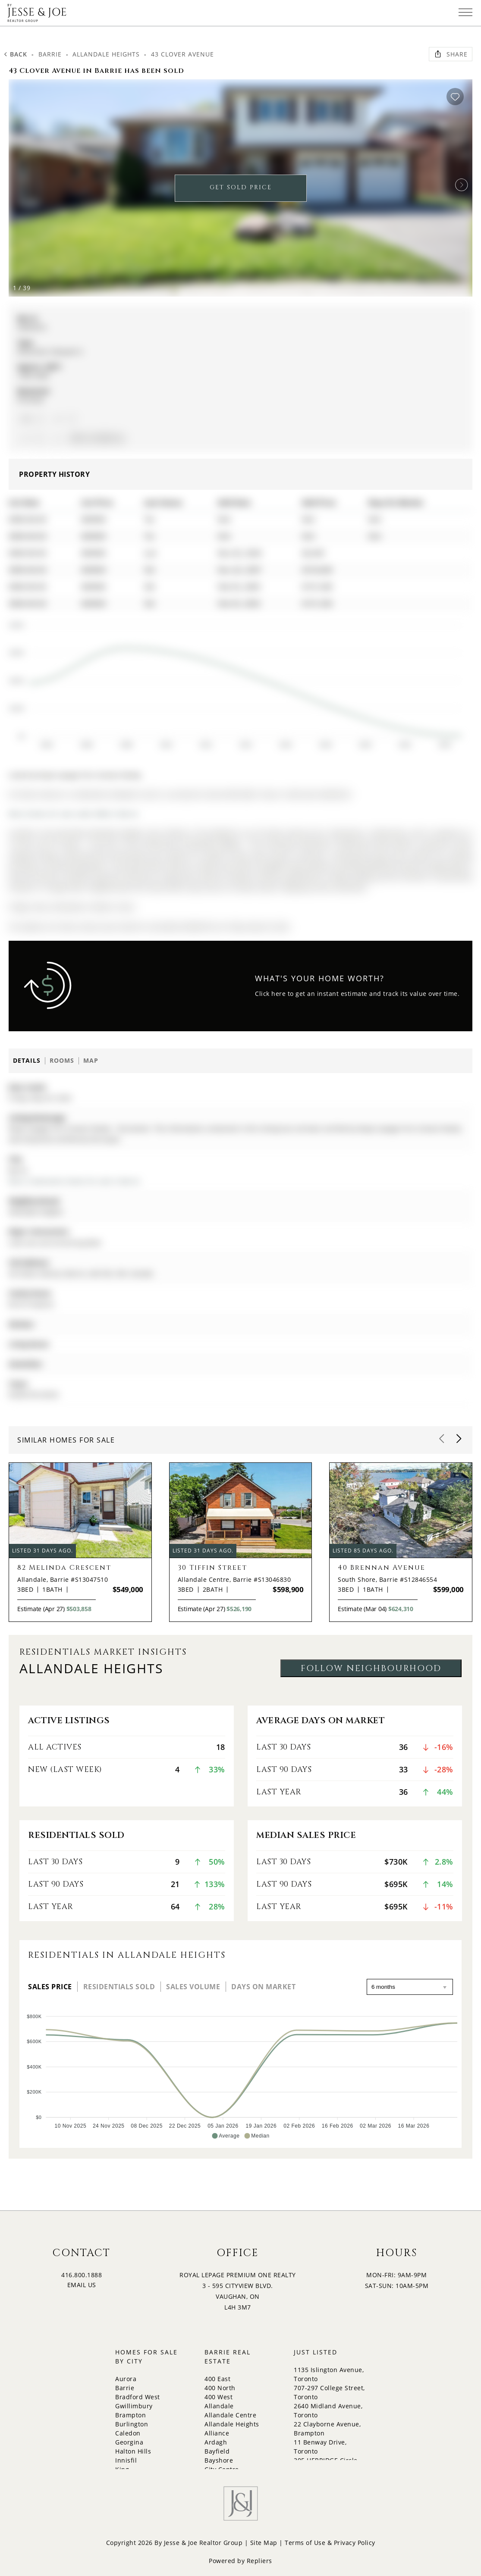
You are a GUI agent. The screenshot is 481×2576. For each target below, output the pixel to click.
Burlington (131, 2424)
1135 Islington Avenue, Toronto (329, 2374)
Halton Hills (133, 2451)
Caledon (128, 2433)
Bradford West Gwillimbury (137, 2401)
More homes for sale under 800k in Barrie (73, 814)
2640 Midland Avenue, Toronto (328, 2410)
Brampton (130, 2415)
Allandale (219, 2406)
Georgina (129, 2442)
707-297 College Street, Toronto (329, 2392)
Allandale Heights (106, 54)
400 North (220, 2388)
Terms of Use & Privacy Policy (330, 2542)
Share (451, 54)
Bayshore (218, 2460)
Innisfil (126, 2460)
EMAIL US (81, 2285)
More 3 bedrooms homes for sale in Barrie (74, 1181)
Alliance (216, 2433)
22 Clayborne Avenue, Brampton (327, 2428)
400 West (218, 2397)
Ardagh (215, 2442)
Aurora (125, 2379)
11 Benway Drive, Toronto (320, 2446)
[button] (461, 184)
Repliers (259, 2561)
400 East (217, 2379)
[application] (234, 681)
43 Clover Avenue (182, 54)
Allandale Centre (230, 2415)
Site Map (263, 2542)
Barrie (50, 54)
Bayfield (216, 2451)
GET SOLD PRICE (241, 187)
